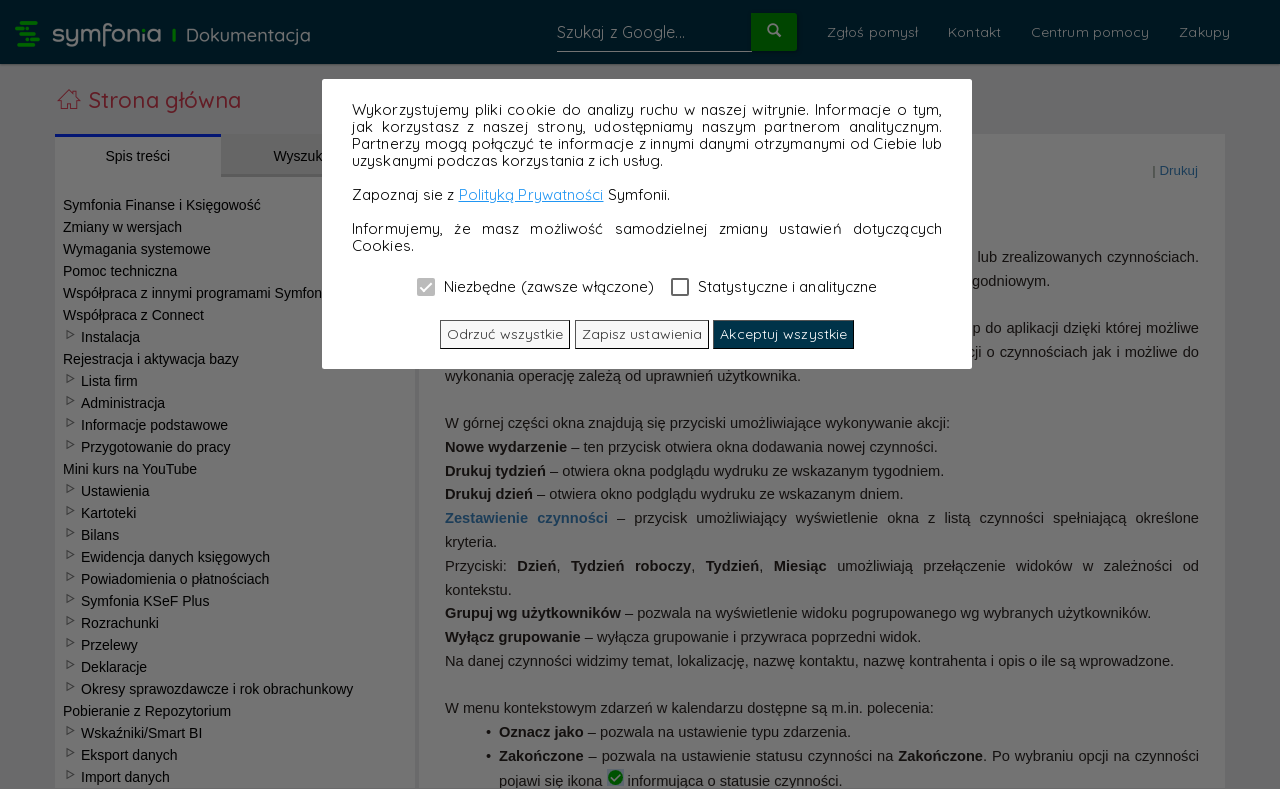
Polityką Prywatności (531, 194)
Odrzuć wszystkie (505, 334)
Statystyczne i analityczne (774, 286)
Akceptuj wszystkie (783, 334)
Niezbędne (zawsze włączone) (536, 286)
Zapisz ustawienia (642, 334)
